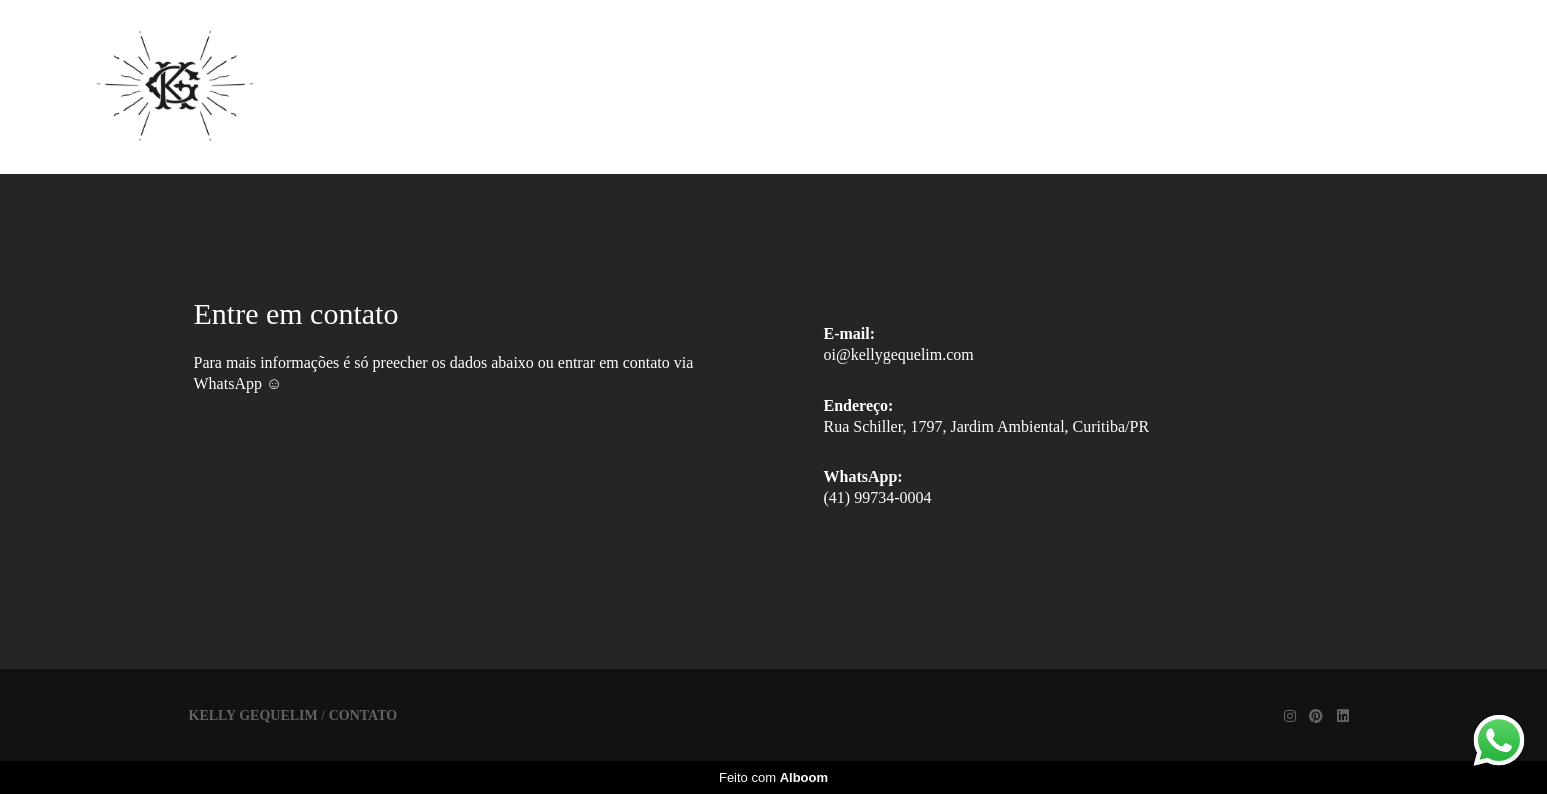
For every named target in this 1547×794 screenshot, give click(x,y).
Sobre (1021, 86)
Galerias (753, 86)
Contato (1139, 86)
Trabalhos (893, 86)
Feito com (773, 777)
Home (632, 86)
